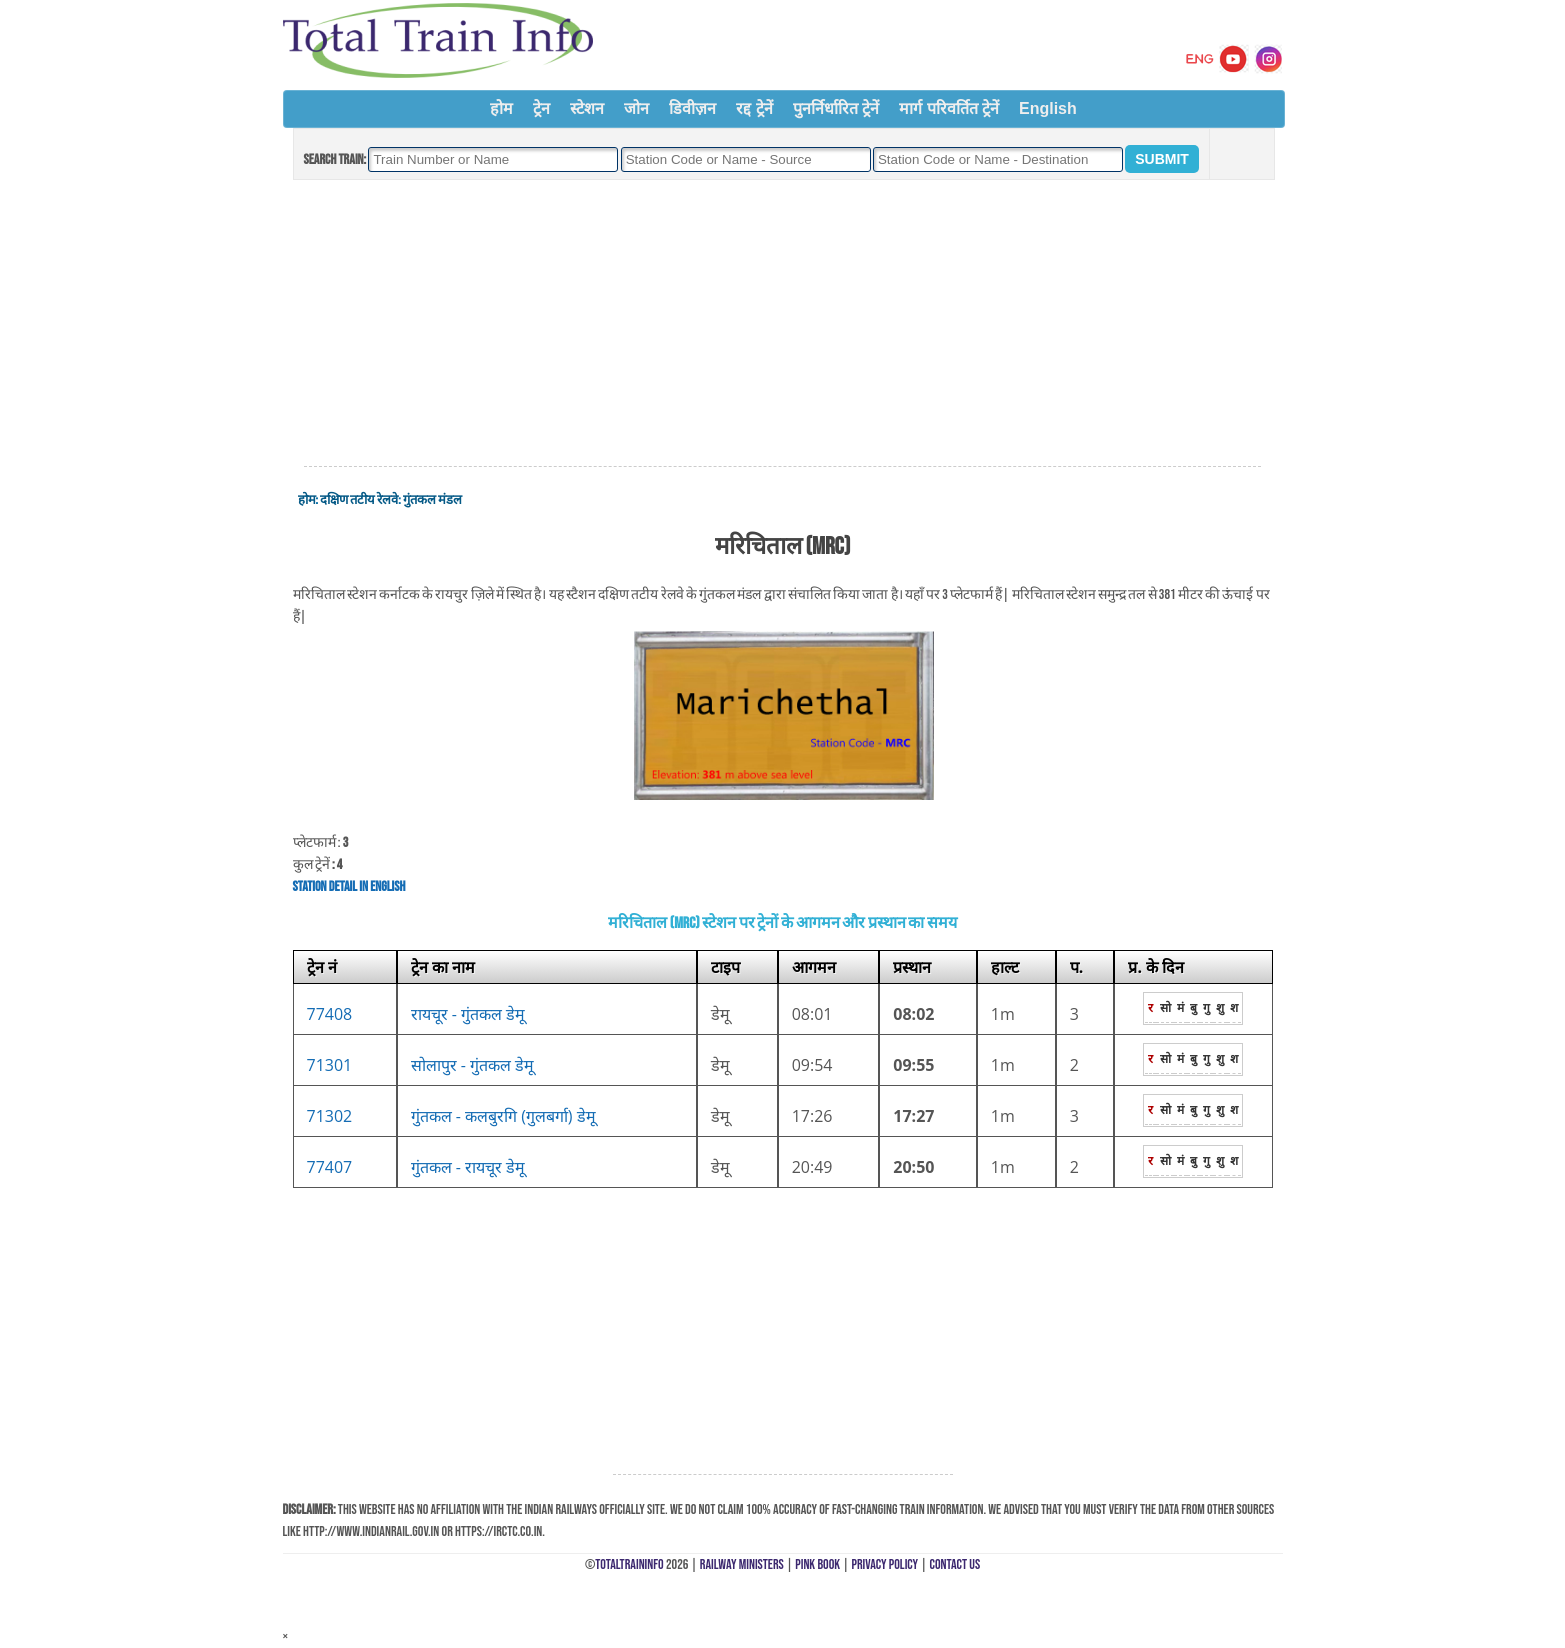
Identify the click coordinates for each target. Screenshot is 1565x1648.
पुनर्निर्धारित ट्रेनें (836, 108)
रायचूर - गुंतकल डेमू (468, 1014)
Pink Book (817, 1564)
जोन (636, 108)
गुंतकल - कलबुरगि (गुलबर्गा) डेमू (503, 1116)
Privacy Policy (885, 1564)
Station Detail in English (349, 886)
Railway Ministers (742, 1564)
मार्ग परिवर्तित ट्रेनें (949, 108)
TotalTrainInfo (629, 1564)
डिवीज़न (692, 108)
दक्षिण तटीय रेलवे (359, 500)
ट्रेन (541, 108)
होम (501, 108)
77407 (330, 1167)
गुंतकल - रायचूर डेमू (468, 1167)
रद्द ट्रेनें (754, 108)
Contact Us (955, 1564)
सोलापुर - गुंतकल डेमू (473, 1065)
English (1048, 108)
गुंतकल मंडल (432, 500)
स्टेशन (587, 108)
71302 (330, 1116)
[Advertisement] (782, 324)
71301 (330, 1065)
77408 (330, 1014)
